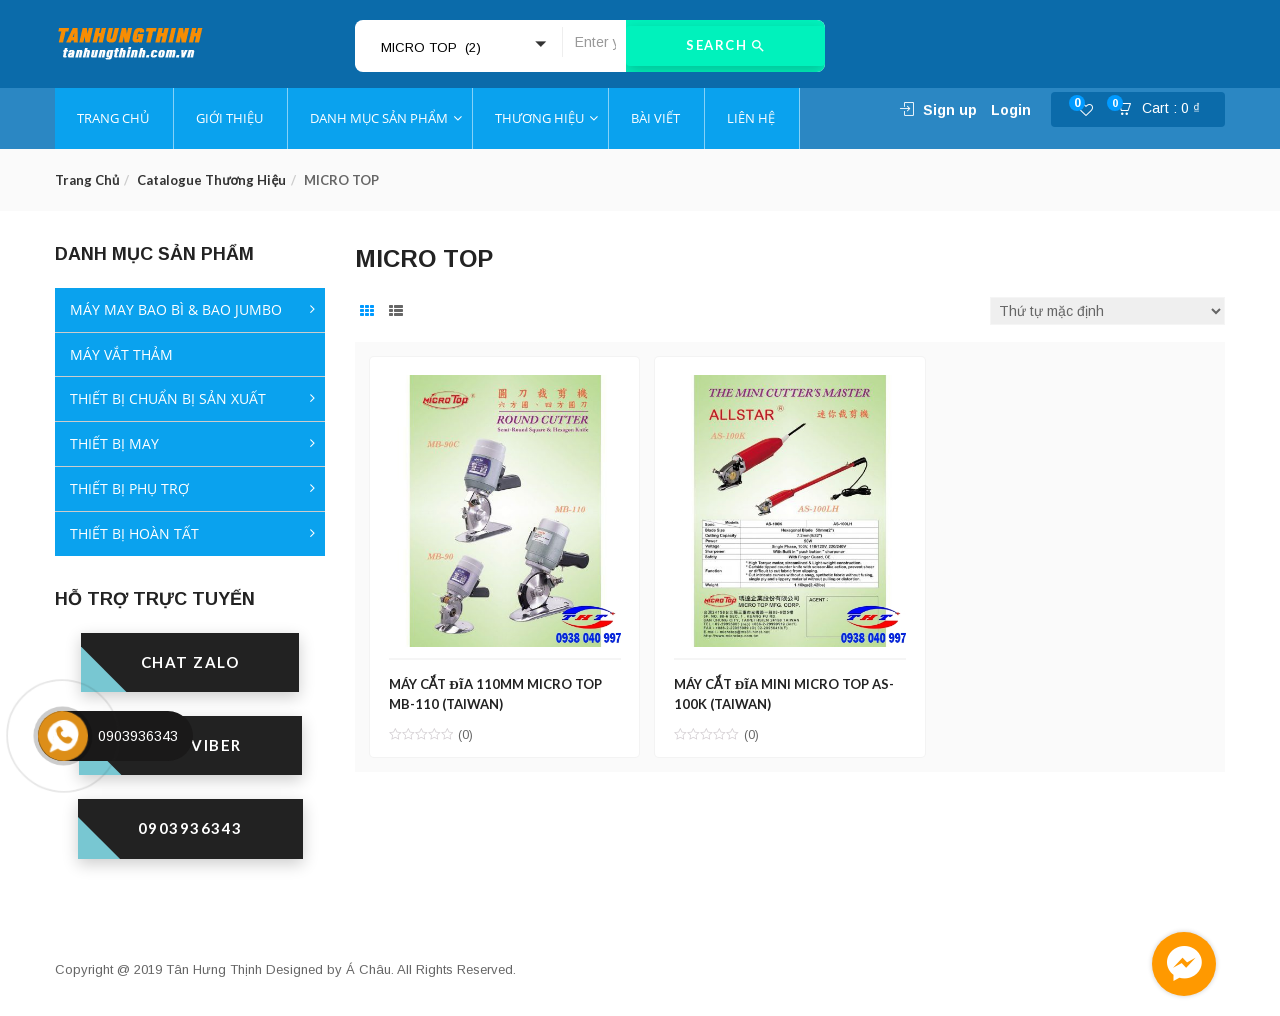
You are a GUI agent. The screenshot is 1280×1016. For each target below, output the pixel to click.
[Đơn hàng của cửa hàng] (1107, 311)
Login (1011, 110)
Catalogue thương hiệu (211, 180)
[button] (1165, 110)
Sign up (950, 110)
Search (725, 46)
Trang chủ (87, 180)
